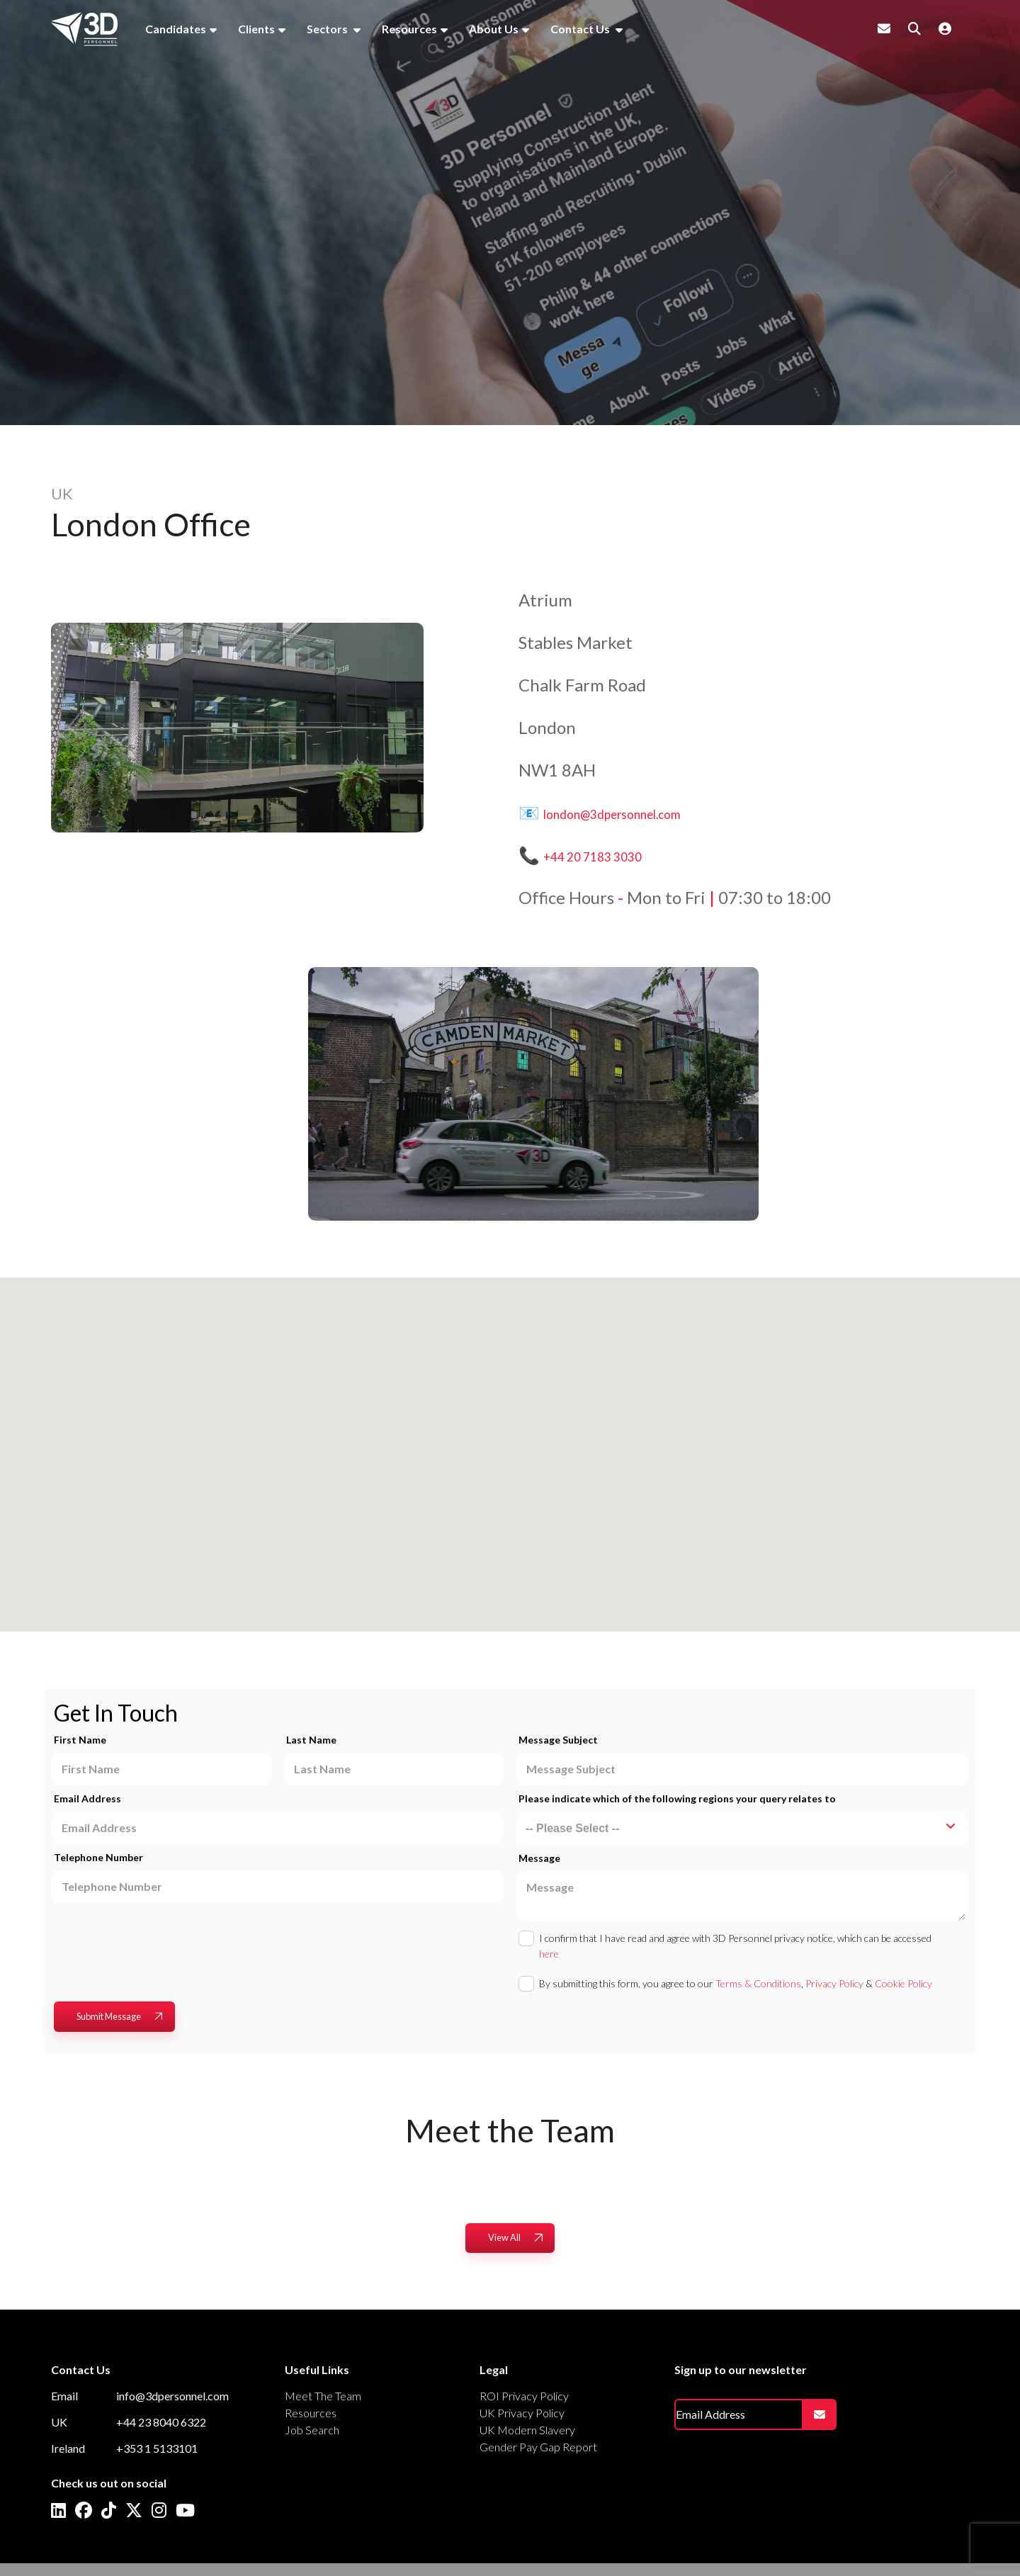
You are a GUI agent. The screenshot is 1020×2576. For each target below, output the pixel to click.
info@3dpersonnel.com (172, 2395)
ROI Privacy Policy (524, 2395)
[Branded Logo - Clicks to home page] (84, 29)
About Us (493, 28)
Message (539, 1858)
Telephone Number (98, 1857)
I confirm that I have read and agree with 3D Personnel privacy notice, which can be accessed (735, 1946)
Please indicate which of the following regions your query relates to (677, 1798)
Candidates (175, 28)
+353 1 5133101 (157, 2448)
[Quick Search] (914, 28)
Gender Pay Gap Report (538, 2446)
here (549, 1954)
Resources (409, 28)
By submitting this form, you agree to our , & (735, 1983)
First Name (80, 1740)
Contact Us (581, 28)
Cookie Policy (903, 1983)
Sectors (328, 28)
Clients (256, 28)
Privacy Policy (834, 1983)
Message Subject (558, 1740)
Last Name (311, 1740)
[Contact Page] (884, 28)
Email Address (87, 1798)
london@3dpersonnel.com (641, 812)
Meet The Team (323, 2395)
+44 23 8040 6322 (161, 2422)
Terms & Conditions (758, 1983)
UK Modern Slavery (527, 2429)
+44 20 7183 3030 (613, 854)
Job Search (312, 2429)
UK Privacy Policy (522, 2412)
